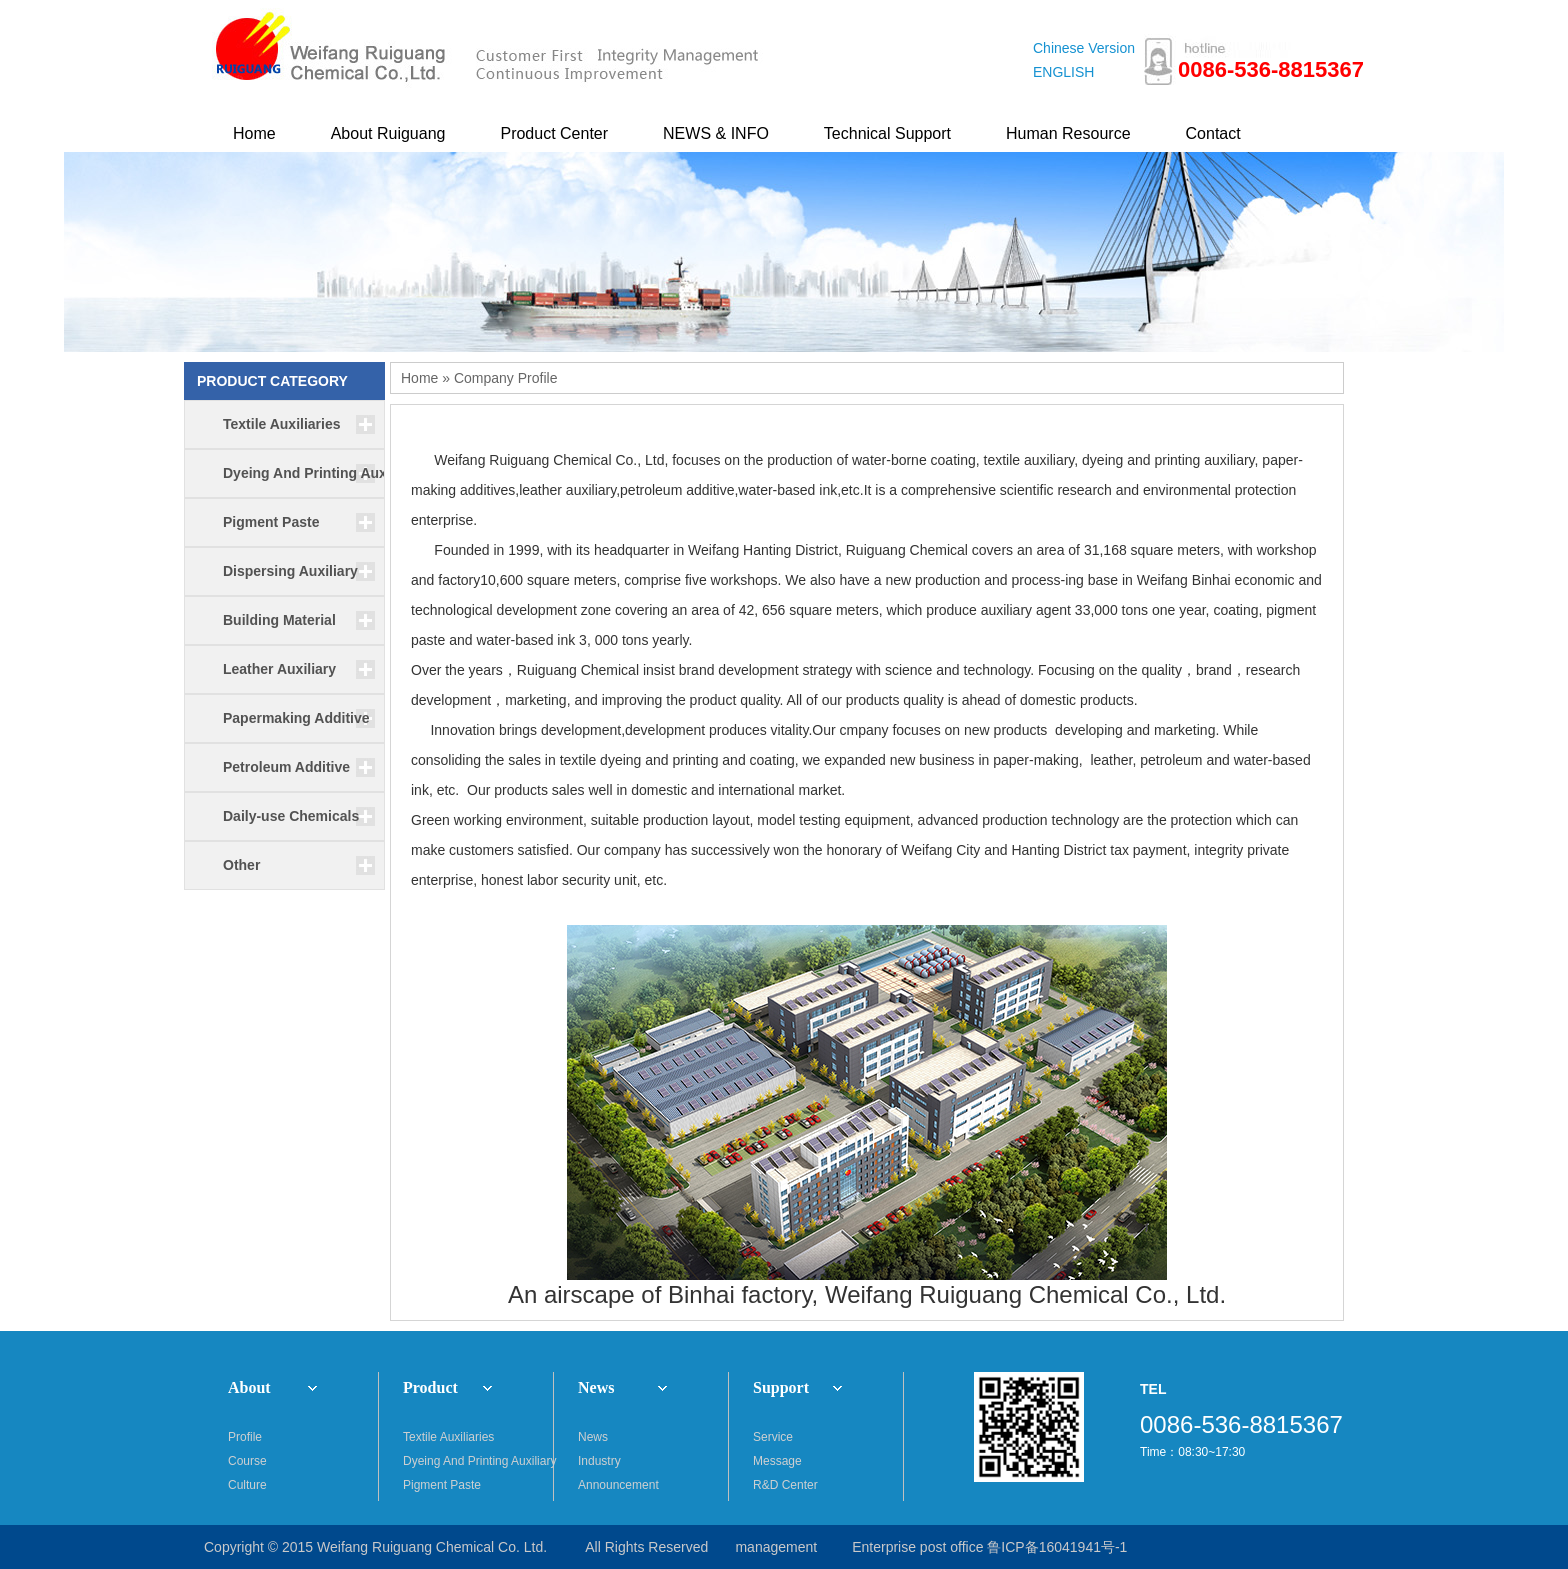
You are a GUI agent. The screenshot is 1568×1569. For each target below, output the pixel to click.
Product (430, 1387)
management (776, 1547)
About (249, 1387)
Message (777, 1461)
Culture (247, 1485)
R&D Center (785, 1485)
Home (254, 133)
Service (773, 1437)
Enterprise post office (917, 1547)
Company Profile (506, 378)
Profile (245, 1437)
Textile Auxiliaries (448, 1437)
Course (247, 1461)
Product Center (554, 133)
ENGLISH (1063, 72)
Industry (599, 1461)
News (596, 1387)
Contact (1213, 133)
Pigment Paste (442, 1485)
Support (781, 1387)
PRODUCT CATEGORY (272, 381)
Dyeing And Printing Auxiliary (478, 1461)
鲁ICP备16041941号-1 (1057, 1547)
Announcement (618, 1485)
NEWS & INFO (716, 133)
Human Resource (1068, 133)
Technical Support (887, 133)
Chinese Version (1084, 48)
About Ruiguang (388, 133)
